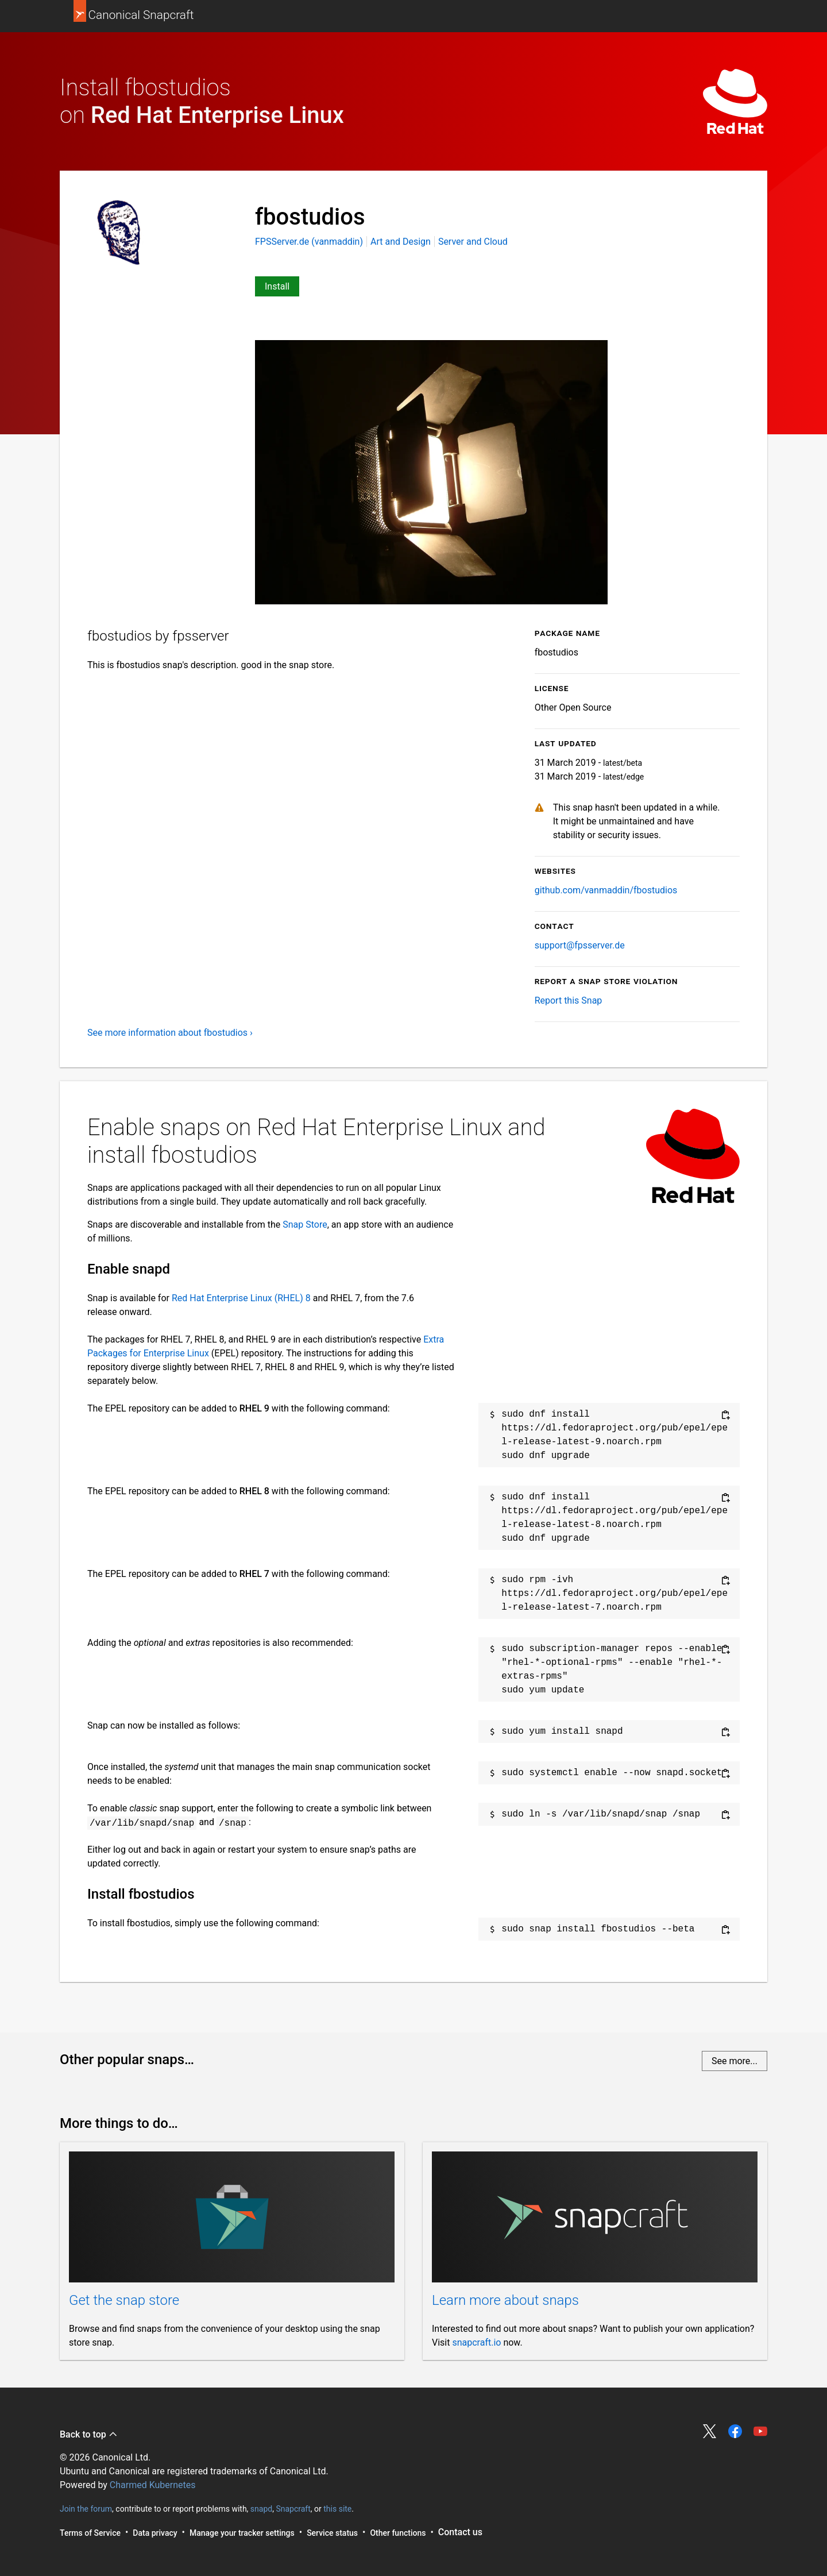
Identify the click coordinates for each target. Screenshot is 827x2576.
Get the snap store (124, 2300)
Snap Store (305, 1224)
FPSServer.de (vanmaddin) (310, 241)
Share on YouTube (760, 2431)
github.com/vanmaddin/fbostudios (606, 890)
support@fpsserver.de (580, 945)
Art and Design (400, 241)
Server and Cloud (473, 241)
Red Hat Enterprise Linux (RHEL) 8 (241, 1298)
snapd (261, 2508)
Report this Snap (568, 1000)
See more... (735, 2061)
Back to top (89, 2434)
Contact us (460, 2532)
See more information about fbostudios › (170, 1032)
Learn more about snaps (505, 2300)
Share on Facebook (735, 2431)
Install (277, 286)
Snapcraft (293, 2508)
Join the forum (86, 2508)
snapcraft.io (476, 2342)
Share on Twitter (710, 2431)
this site (337, 2508)
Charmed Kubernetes (153, 2484)
